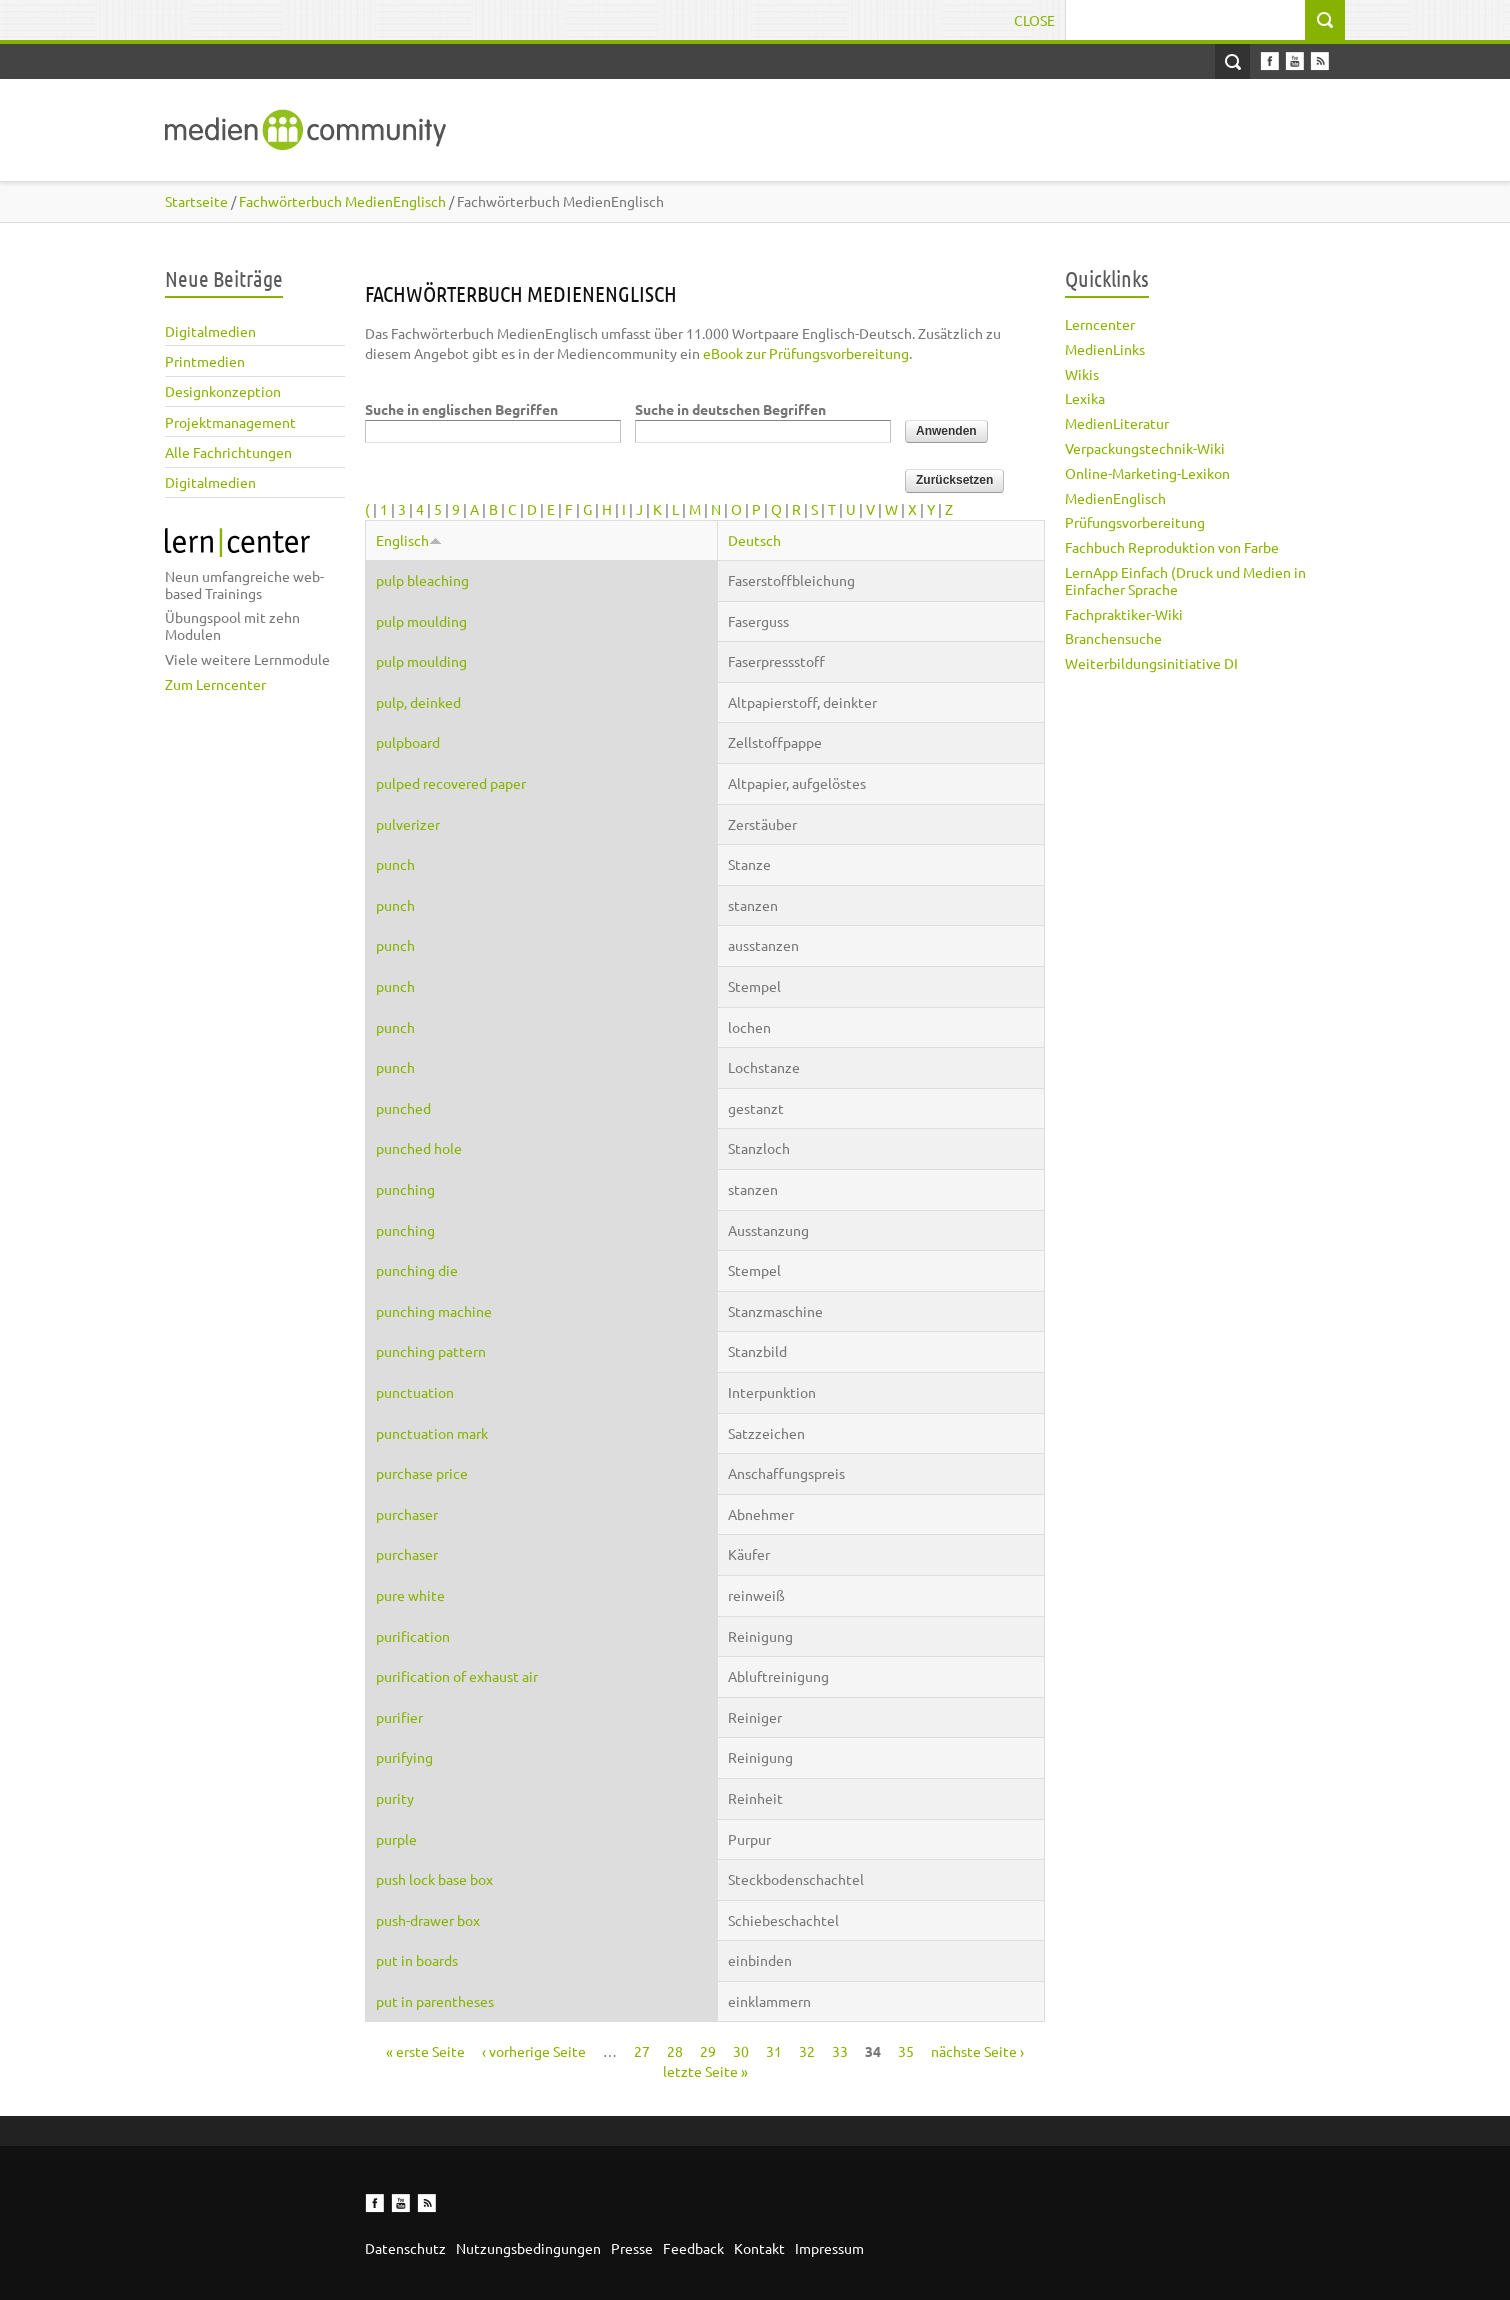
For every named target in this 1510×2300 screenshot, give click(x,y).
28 (675, 2051)
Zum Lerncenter (215, 684)
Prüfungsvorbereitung (1135, 522)
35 (906, 2051)
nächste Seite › (977, 2051)
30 (741, 2051)
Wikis (1082, 374)
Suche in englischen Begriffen (461, 409)
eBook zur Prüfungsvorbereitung (806, 353)
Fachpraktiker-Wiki (1124, 614)
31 (774, 2051)
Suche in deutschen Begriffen (730, 409)
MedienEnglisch (1115, 498)
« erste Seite (425, 2051)
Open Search (1232, 61)
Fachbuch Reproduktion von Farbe (1172, 547)
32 (807, 2051)
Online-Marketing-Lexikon (1147, 473)
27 (642, 2051)
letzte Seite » (705, 2071)
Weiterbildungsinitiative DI (1151, 663)
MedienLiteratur (1117, 423)
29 (708, 2051)
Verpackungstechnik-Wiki (1145, 448)
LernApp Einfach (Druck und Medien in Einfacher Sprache (1185, 580)
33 (840, 2051)
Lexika (1085, 398)
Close (1034, 20)
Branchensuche (1113, 638)
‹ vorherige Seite (534, 2051)
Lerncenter (1100, 324)
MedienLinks (1105, 349)
